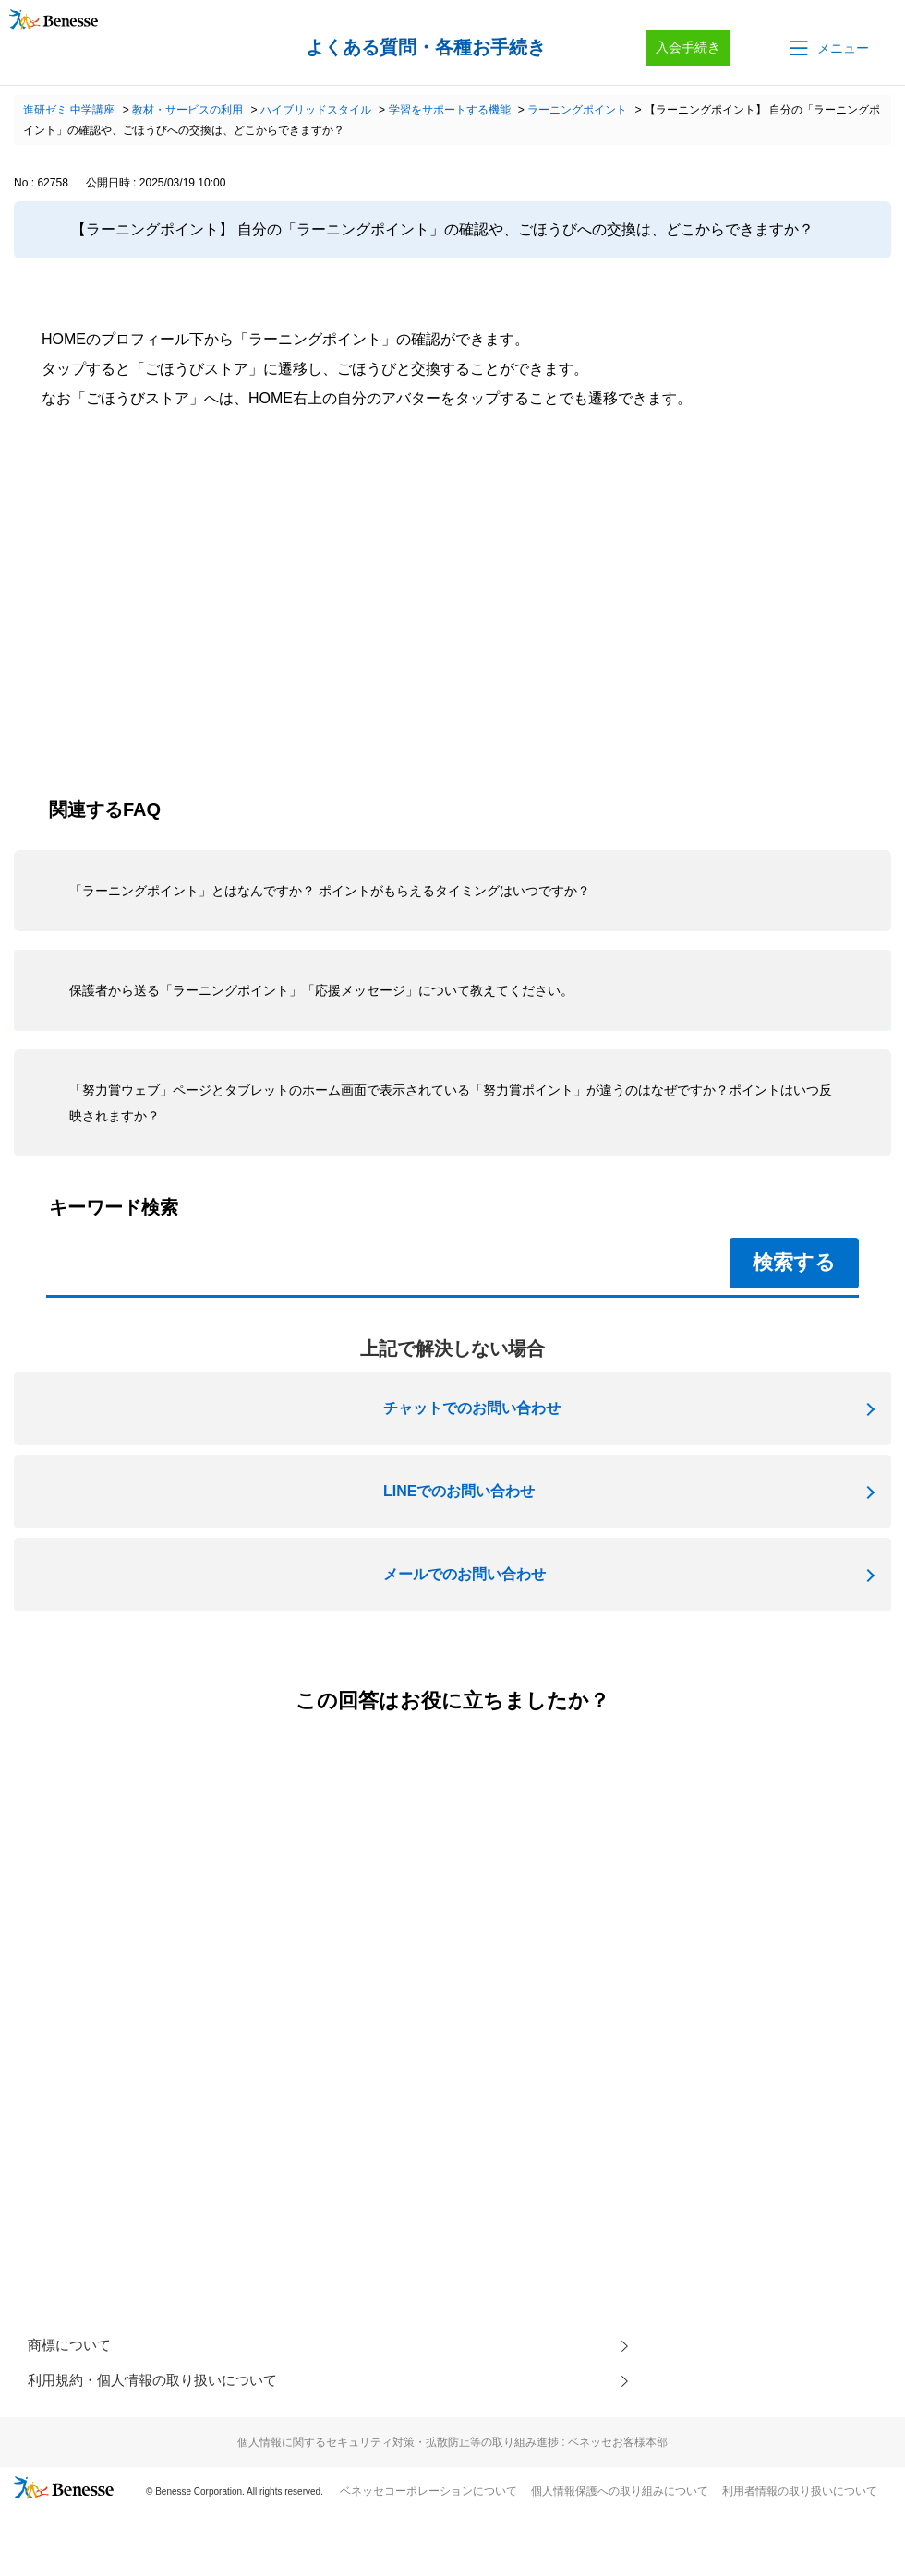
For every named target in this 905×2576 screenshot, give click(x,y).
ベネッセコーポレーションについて (428, 2494)
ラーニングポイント (577, 109)
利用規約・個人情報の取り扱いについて (161, 2383)
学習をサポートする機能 (450, 109)
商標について (72, 2346)
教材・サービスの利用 (187, 109)
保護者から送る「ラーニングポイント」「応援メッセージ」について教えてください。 (321, 990)
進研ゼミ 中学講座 (69, 109)
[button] (827, 48)
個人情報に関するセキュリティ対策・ (452, 2445)
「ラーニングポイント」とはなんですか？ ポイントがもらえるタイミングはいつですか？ (329, 890)
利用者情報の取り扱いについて (799, 2494)
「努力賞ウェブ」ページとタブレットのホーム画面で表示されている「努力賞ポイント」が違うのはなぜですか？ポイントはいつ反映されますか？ (450, 1103)
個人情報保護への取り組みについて (619, 2494)
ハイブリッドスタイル (315, 109)
